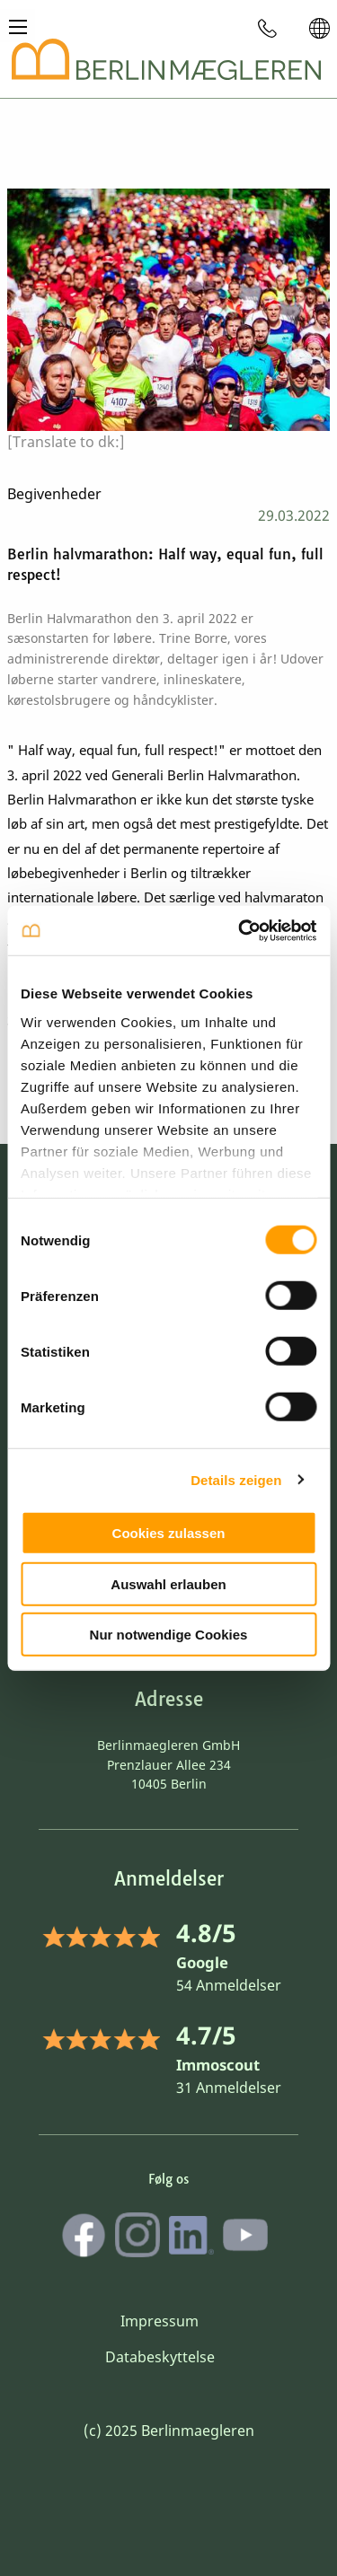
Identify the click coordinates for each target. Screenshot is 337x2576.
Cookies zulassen (169, 1533)
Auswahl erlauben (168, 1583)
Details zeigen (236, 1479)
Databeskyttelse (160, 2357)
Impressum (159, 2321)
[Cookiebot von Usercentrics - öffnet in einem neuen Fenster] (240, 930)
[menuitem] (268, 28)
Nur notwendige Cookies (169, 1634)
